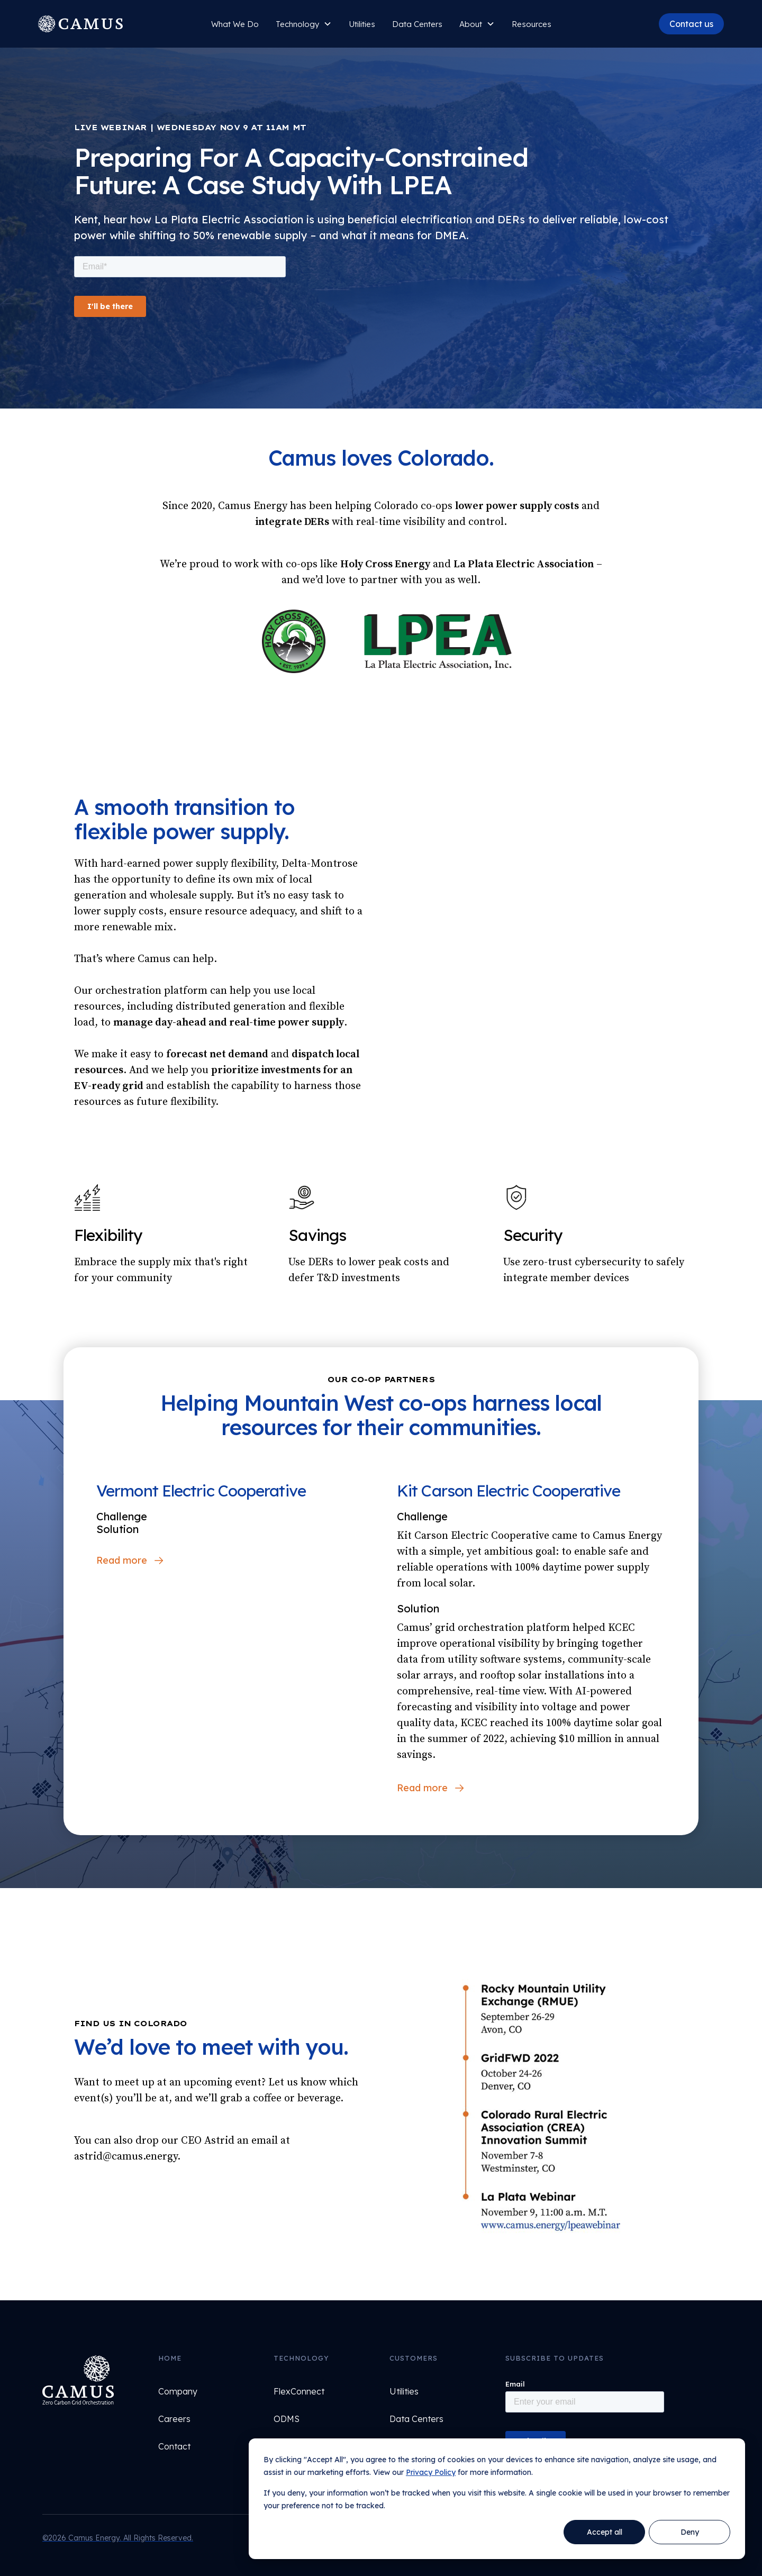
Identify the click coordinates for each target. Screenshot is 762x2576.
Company (177, 2391)
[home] (95, 23)
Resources (531, 24)
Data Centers (417, 24)
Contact (174, 2446)
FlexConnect (299, 2391)
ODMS (287, 2419)
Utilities (404, 2391)
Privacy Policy (431, 2472)
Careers (174, 2419)
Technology (297, 24)
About (470, 24)
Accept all (604, 2532)
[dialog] (497, 2498)
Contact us (691, 24)
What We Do (235, 24)
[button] (303, 24)
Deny (690, 2532)
